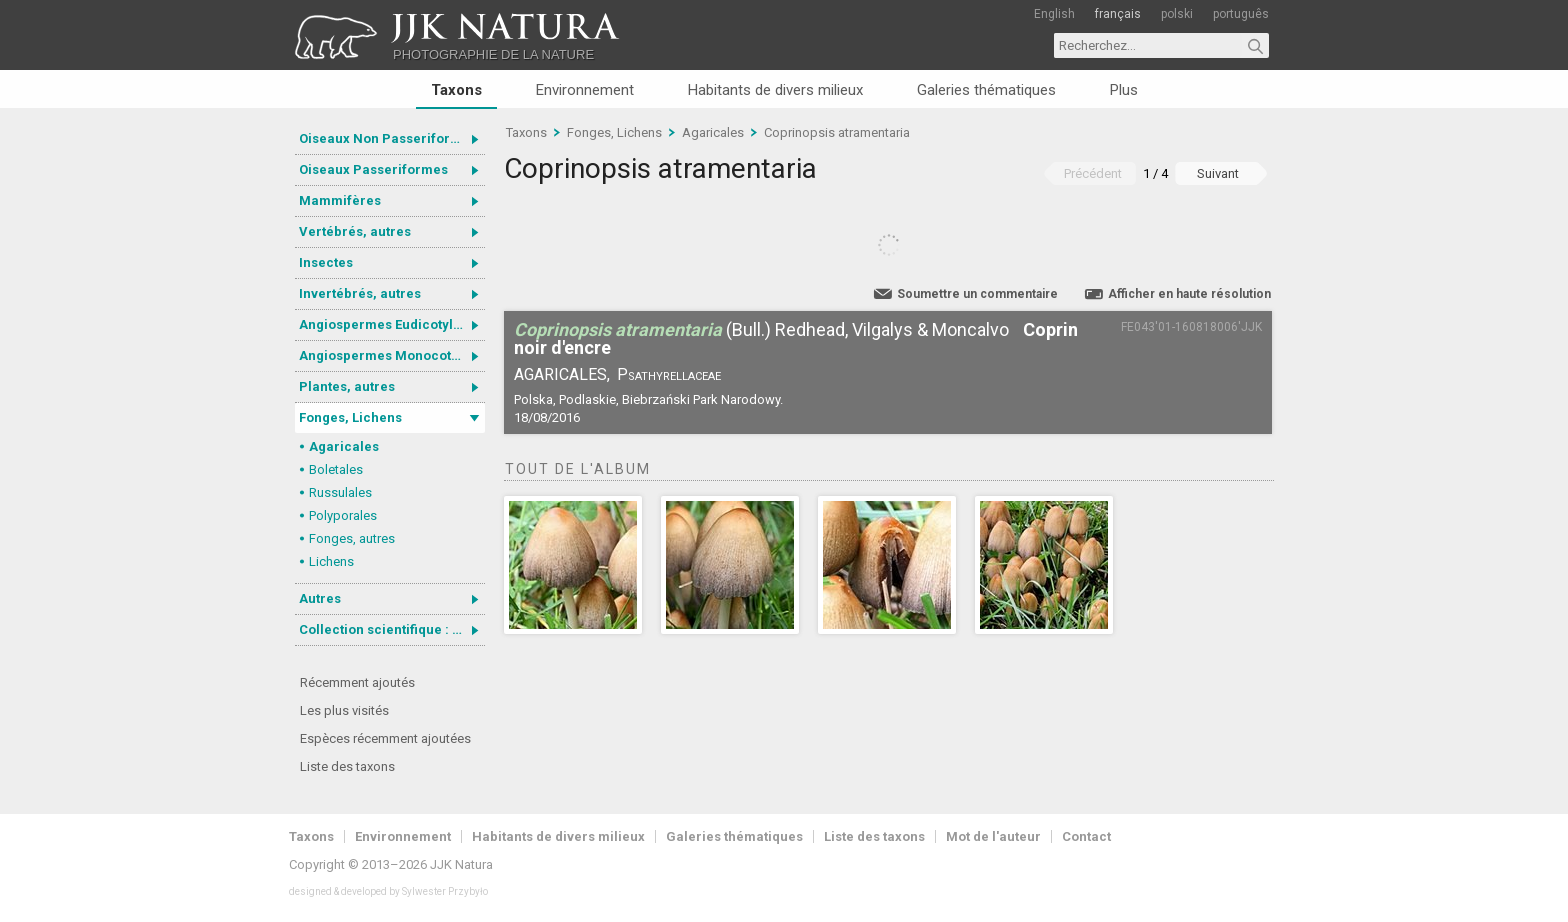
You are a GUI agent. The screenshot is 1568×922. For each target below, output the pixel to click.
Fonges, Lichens (350, 417)
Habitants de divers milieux (775, 90)
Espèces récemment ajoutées (385, 738)
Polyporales (343, 515)
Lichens (331, 561)
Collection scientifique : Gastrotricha (392, 629)
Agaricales (344, 446)
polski (1177, 14)
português (1241, 14)
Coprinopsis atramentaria (837, 132)
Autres (320, 598)
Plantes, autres (347, 386)
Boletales (336, 469)
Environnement (585, 90)
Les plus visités (344, 710)
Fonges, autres (352, 538)
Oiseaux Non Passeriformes (388, 138)
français (1118, 14)
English (1054, 14)
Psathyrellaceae (669, 374)
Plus (1124, 90)
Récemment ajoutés (357, 682)
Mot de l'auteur (993, 836)
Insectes (326, 262)
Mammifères (340, 200)
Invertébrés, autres (360, 293)
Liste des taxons (347, 766)
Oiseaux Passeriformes (373, 169)
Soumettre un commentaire (977, 294)
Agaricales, (562, 374)
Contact (1086, 836)
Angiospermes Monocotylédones (392, 355)
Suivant (1218, 173)
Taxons (456, 90)
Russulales (340, 492)
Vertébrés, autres (355, 231)
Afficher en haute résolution (1189, 294)
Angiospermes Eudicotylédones (392, 324)
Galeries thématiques (986, 90)
